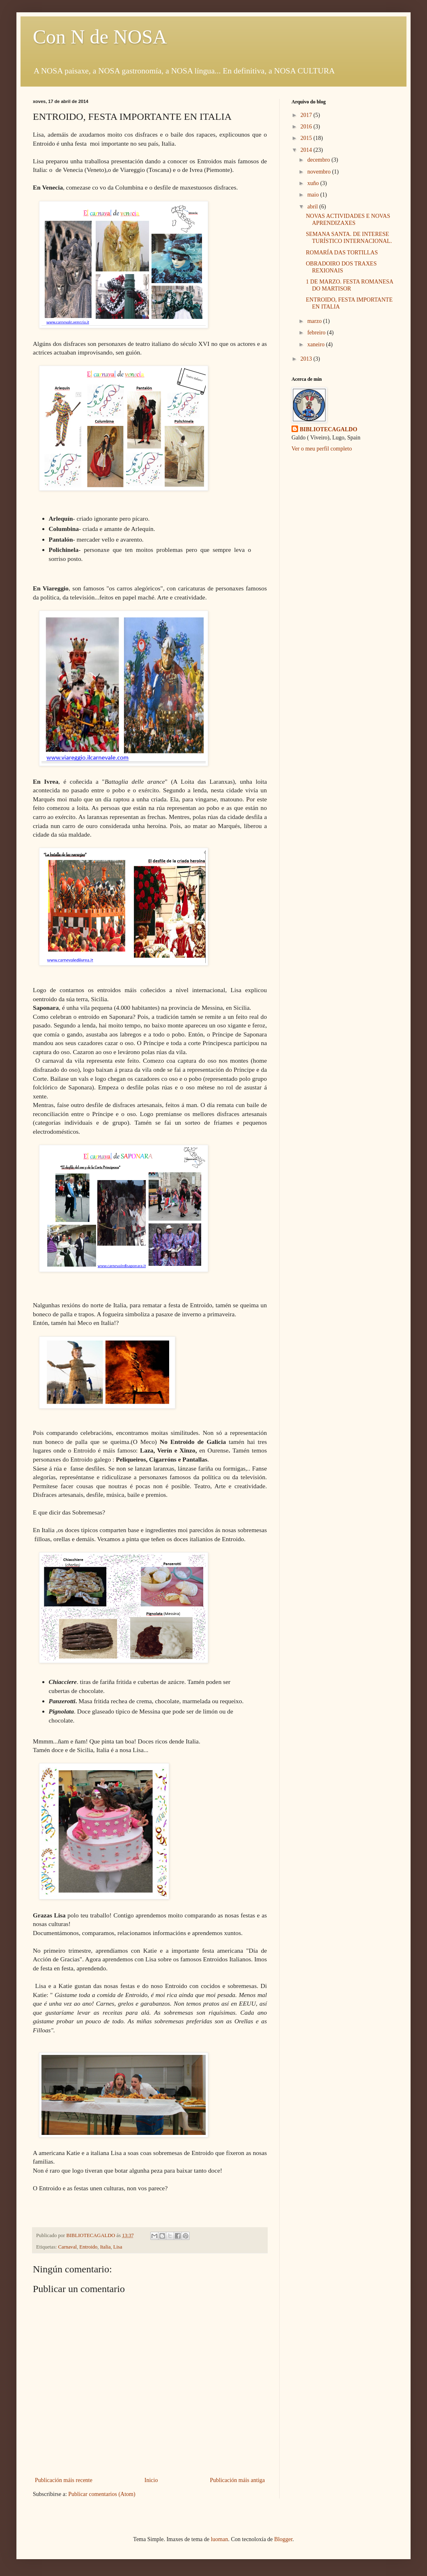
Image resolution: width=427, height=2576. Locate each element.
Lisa (117, 2247)
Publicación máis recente (63, 2480)
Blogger (283, 2539)
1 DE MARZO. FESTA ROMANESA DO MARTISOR (349, 285)
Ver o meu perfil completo (322, 449)
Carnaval (67, 2247)
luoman (219, 2539)
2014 (307, 150)
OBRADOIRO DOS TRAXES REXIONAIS (341, 267)
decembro (319, 160)
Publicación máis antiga (237, 2480)
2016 (307, 127)
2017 (307, 115)
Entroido (88, 2247)
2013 (307, 359)
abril (313, 207)
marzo (315, 321)
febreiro (317, 332)
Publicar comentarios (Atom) (101, 2494)
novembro (319, 172)
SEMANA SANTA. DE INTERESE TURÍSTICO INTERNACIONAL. (349, 237)
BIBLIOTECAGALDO (328, 429)
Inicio (151, 2480)
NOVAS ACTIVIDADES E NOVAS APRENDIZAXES (348, 219)
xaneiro (316, 344)
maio (313, 195)
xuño (313, 183)
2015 (307, 138)
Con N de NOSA (100, 37)
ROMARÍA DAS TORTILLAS (342, 252)
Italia (105, 2247)
